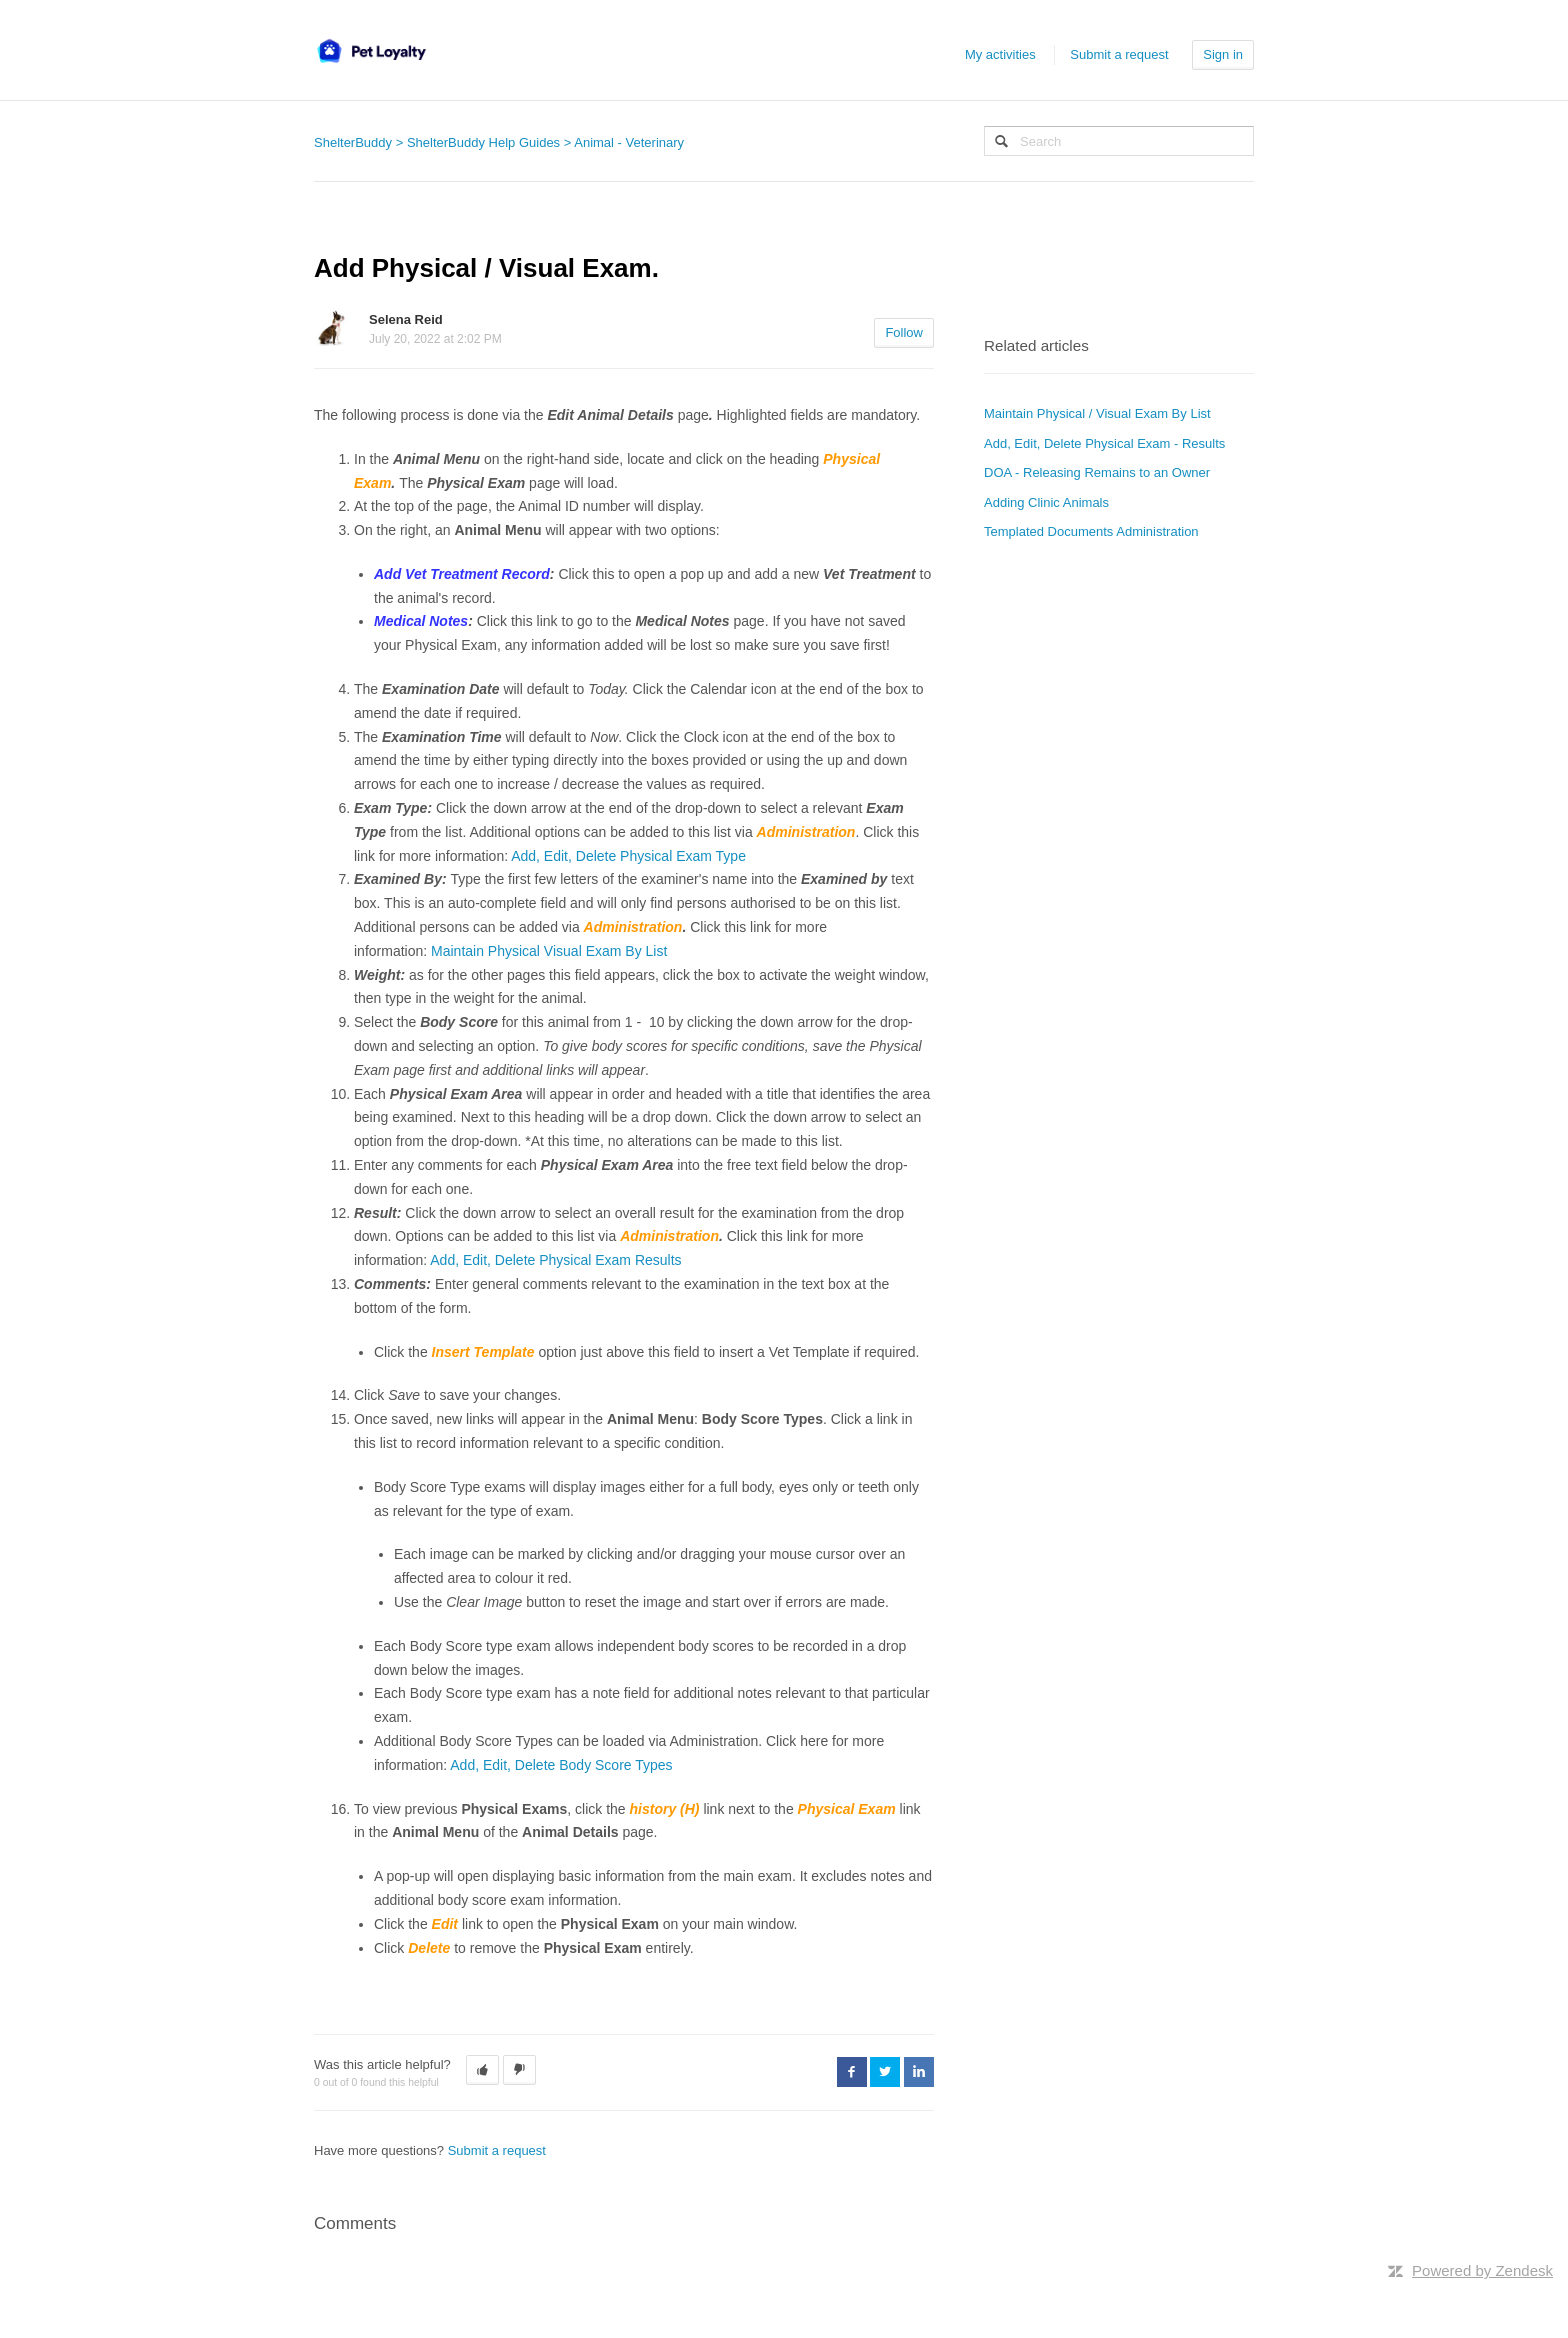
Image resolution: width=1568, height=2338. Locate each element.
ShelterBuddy (353, 142)
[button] (482, 2070)
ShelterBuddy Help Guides (483, 142)
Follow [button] (904, 332)
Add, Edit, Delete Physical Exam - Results (1104, 443)
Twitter (885, 2072)
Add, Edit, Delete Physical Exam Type (628, 856)
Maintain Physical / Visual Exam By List (1097, 413)
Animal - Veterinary (629, 142)
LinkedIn (919, 2072)
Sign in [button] (1223, 54)
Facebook (852, 2072)
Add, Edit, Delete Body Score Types (561, 1765)
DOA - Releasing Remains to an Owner (1097, 472)
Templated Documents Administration (1091, 531)
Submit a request (1119, 54)
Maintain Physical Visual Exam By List (549, 951)
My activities (1000, 54)
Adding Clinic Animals (1046, 502)
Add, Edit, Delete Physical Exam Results (555, 1260)
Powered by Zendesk (1482, 2270)
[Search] (1119, 141)
